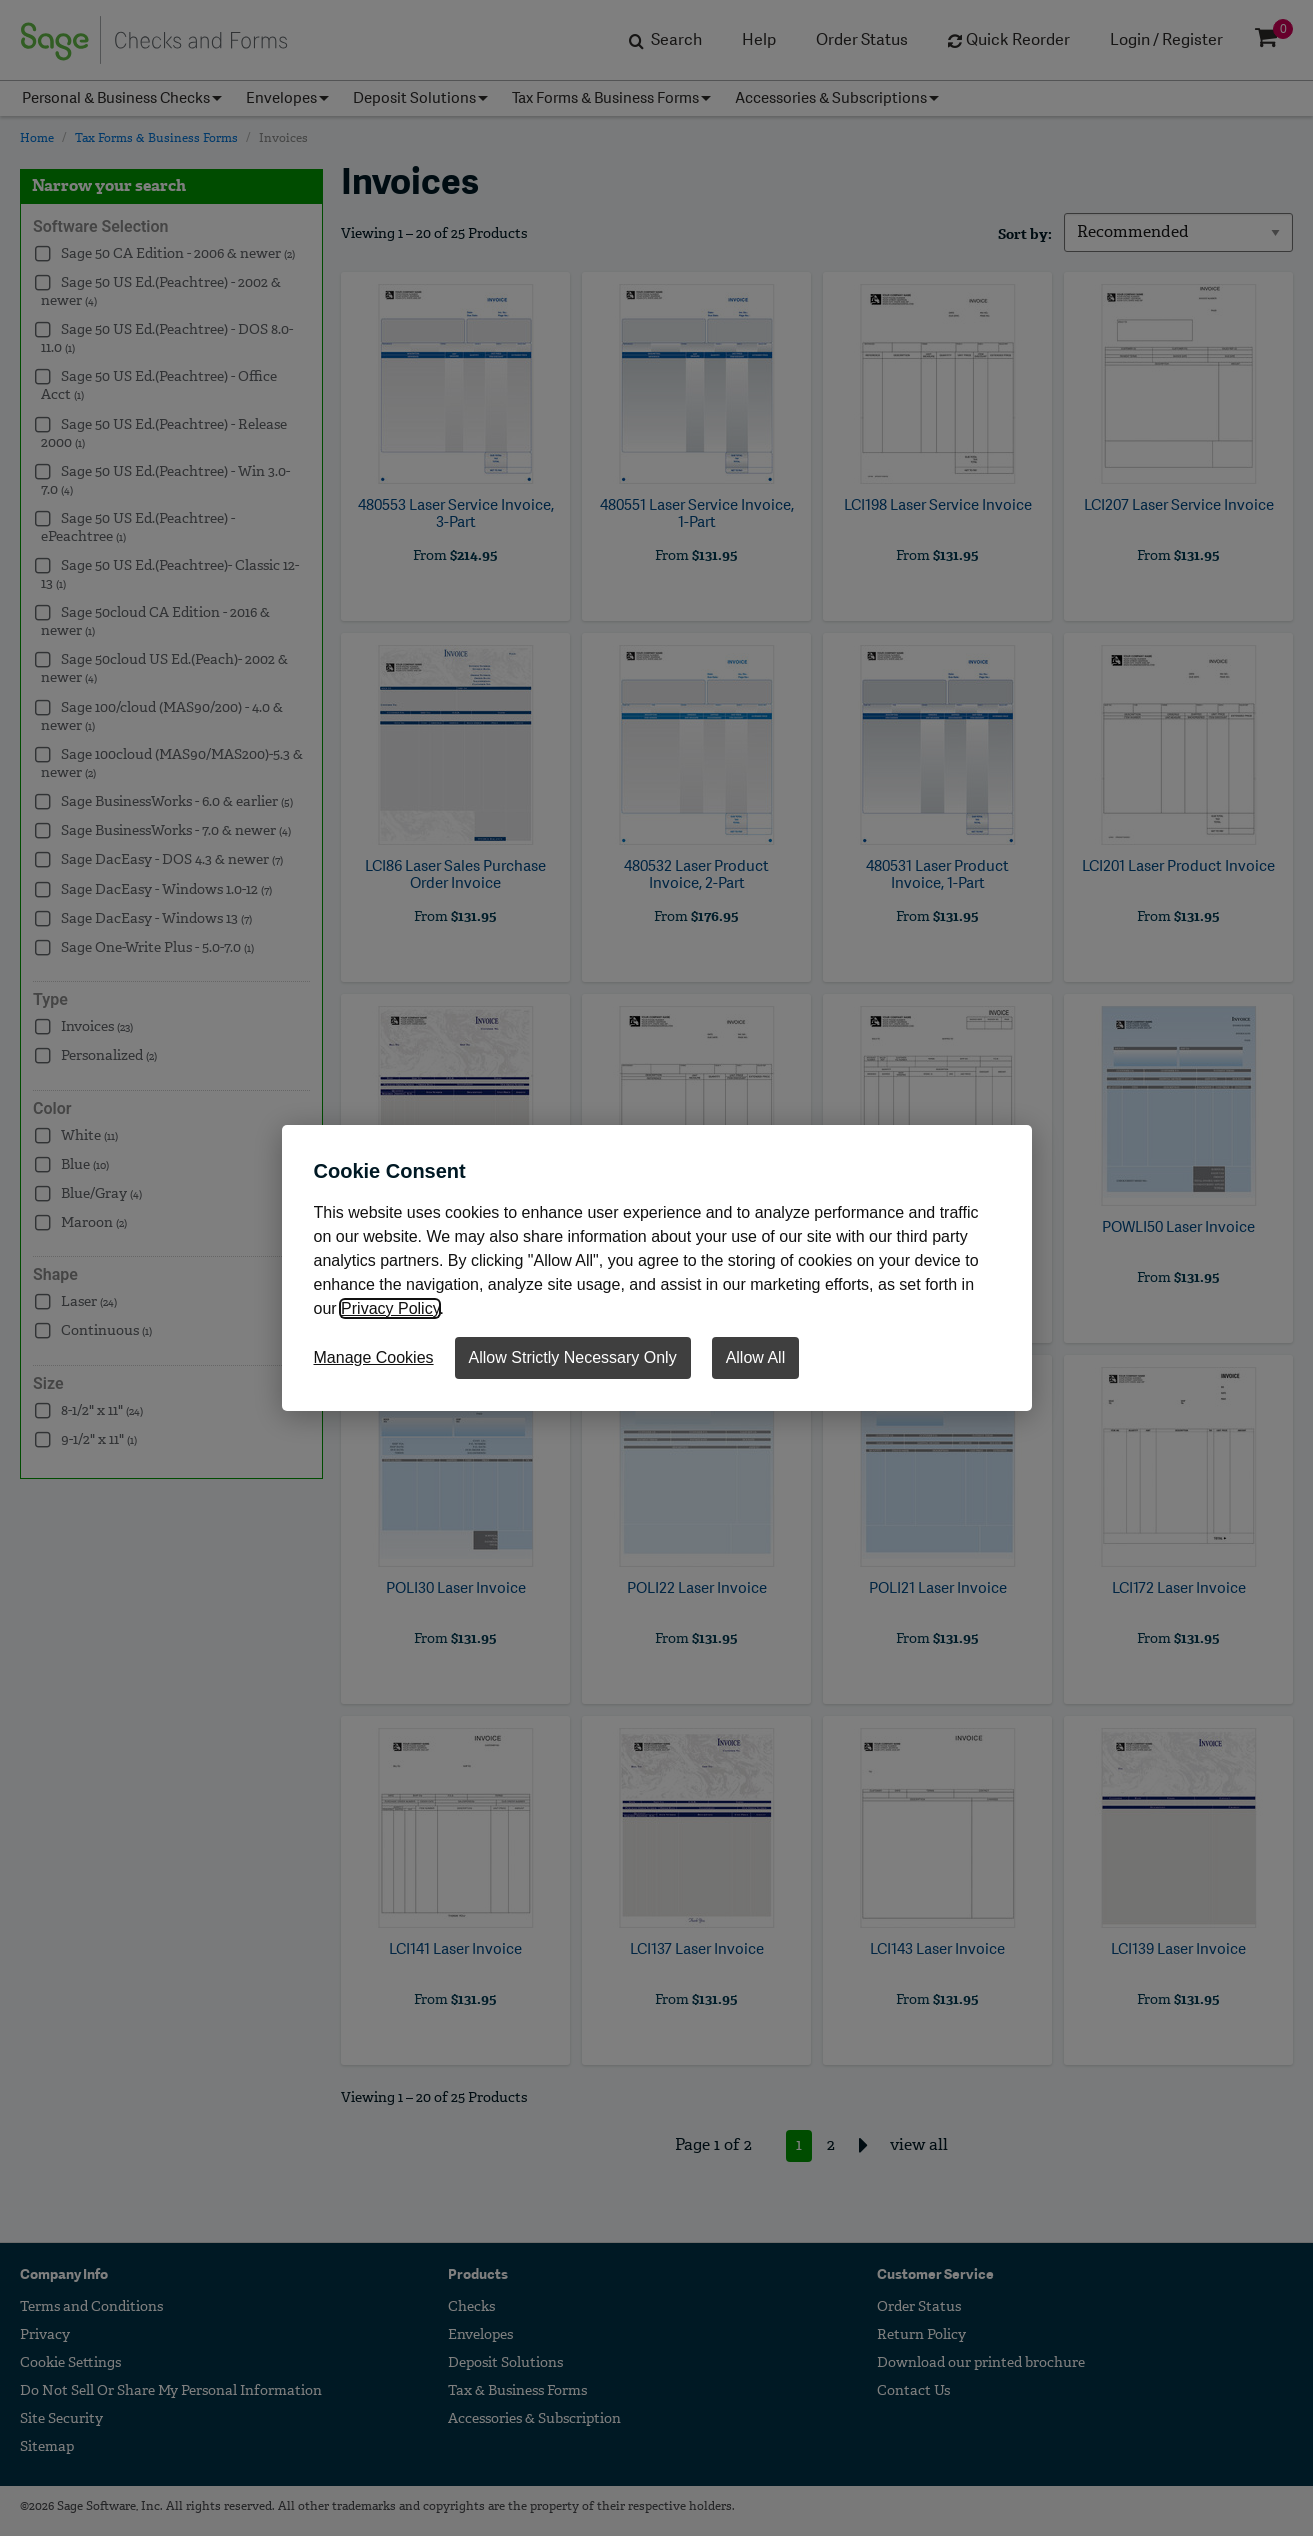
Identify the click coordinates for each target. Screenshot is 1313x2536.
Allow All (756, 1357)
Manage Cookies (374, 1357)
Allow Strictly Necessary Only (573, 1357)
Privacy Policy (390, 1308)
